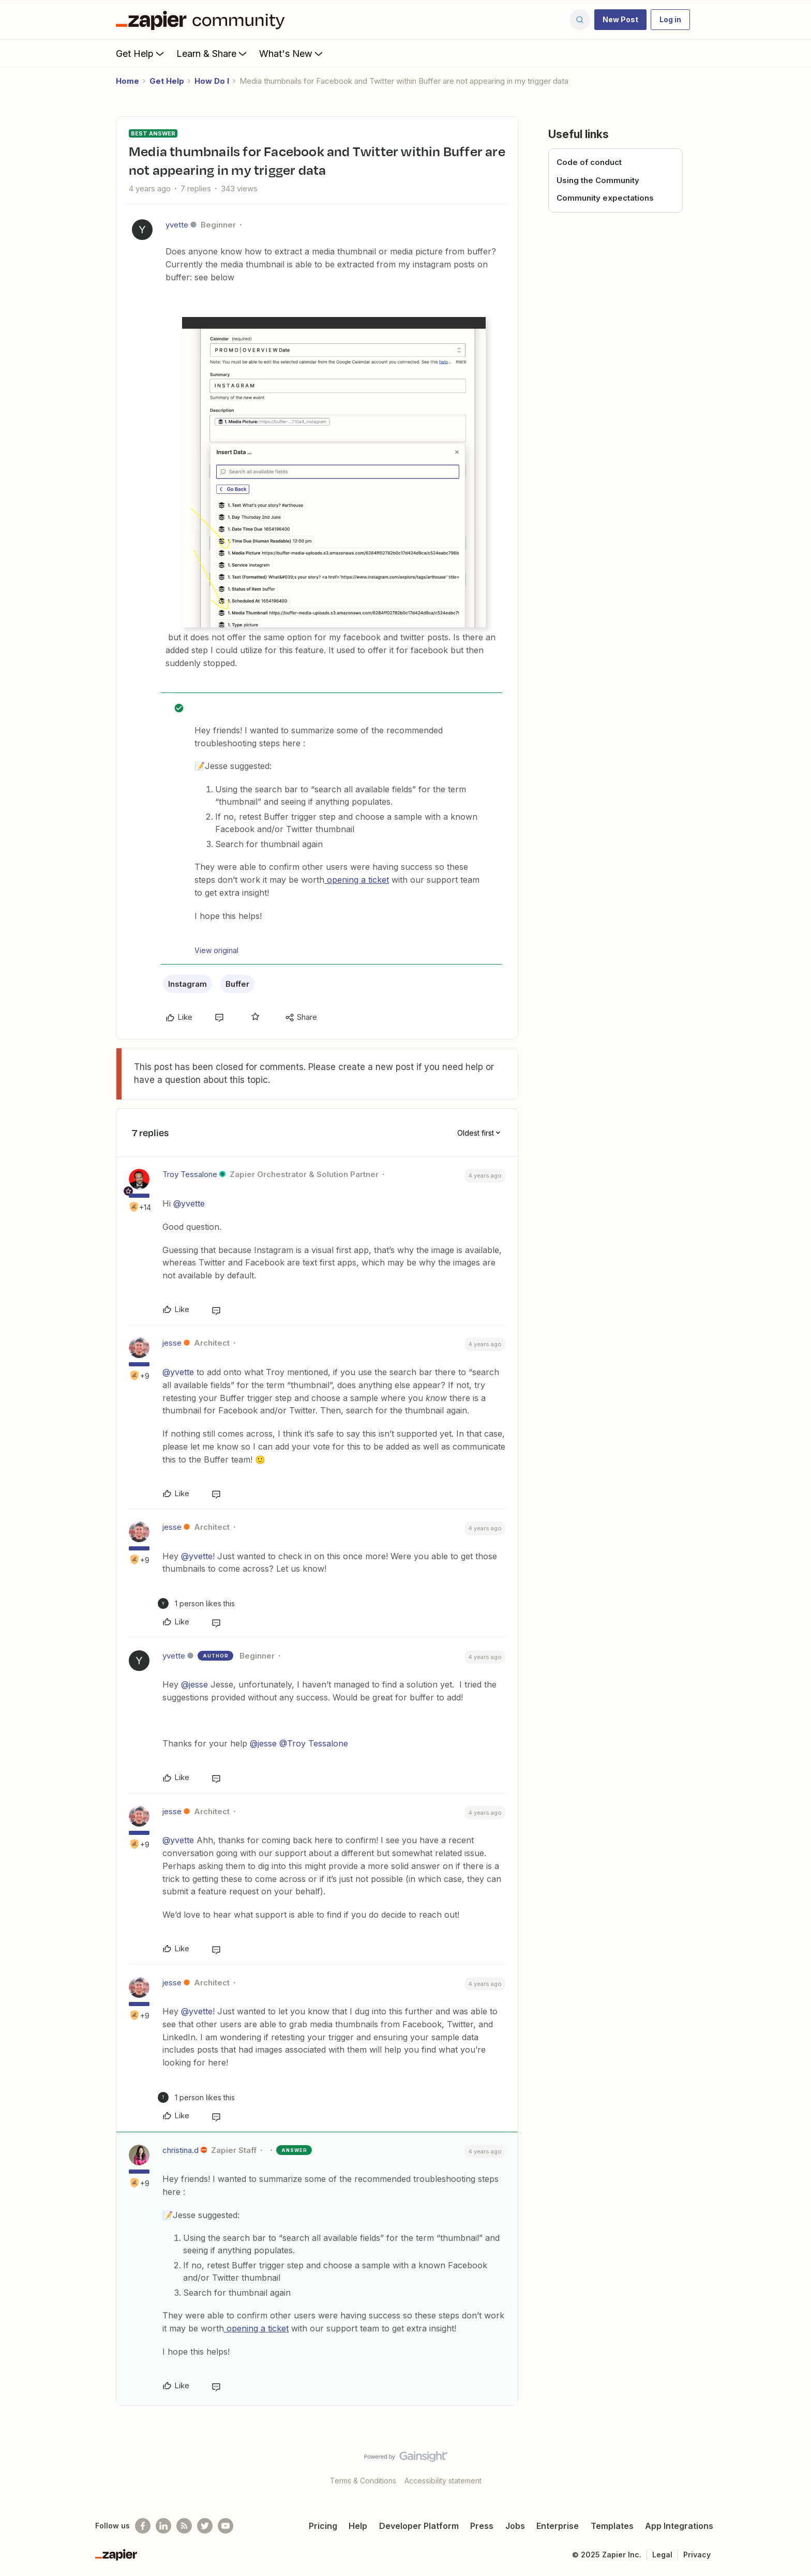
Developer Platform (419, 2526)
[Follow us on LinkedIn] (163, 2526)
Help (358, 2526)
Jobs (515, 2526)
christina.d (180, 2150)
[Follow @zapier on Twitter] (205, 2526)
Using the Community (598, 180)
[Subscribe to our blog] (184, 2526)
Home (127, 81)
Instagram (187, 984)
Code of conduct (589, 162)
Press (481, 2526)
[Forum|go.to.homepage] (203, 19)
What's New (292, 53)
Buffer (237, 984)
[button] (620, 19)
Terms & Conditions (363, 2480)
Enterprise (557, 2526)
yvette (177, 225)
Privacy (697, 2554)
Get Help (141, 53)
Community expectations (605, 198)
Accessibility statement (443, 2480)
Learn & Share (212, 53)
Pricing (323, 2526)
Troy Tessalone (189, 1174)
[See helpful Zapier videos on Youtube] (225, 2526)
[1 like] (196, 1603)
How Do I (211, 81)
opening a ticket (356, 880)
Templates (612, 2526)
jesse (172, 1343)
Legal (662, 2554)
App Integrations (679, 2526)
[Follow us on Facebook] (143, 2526)
